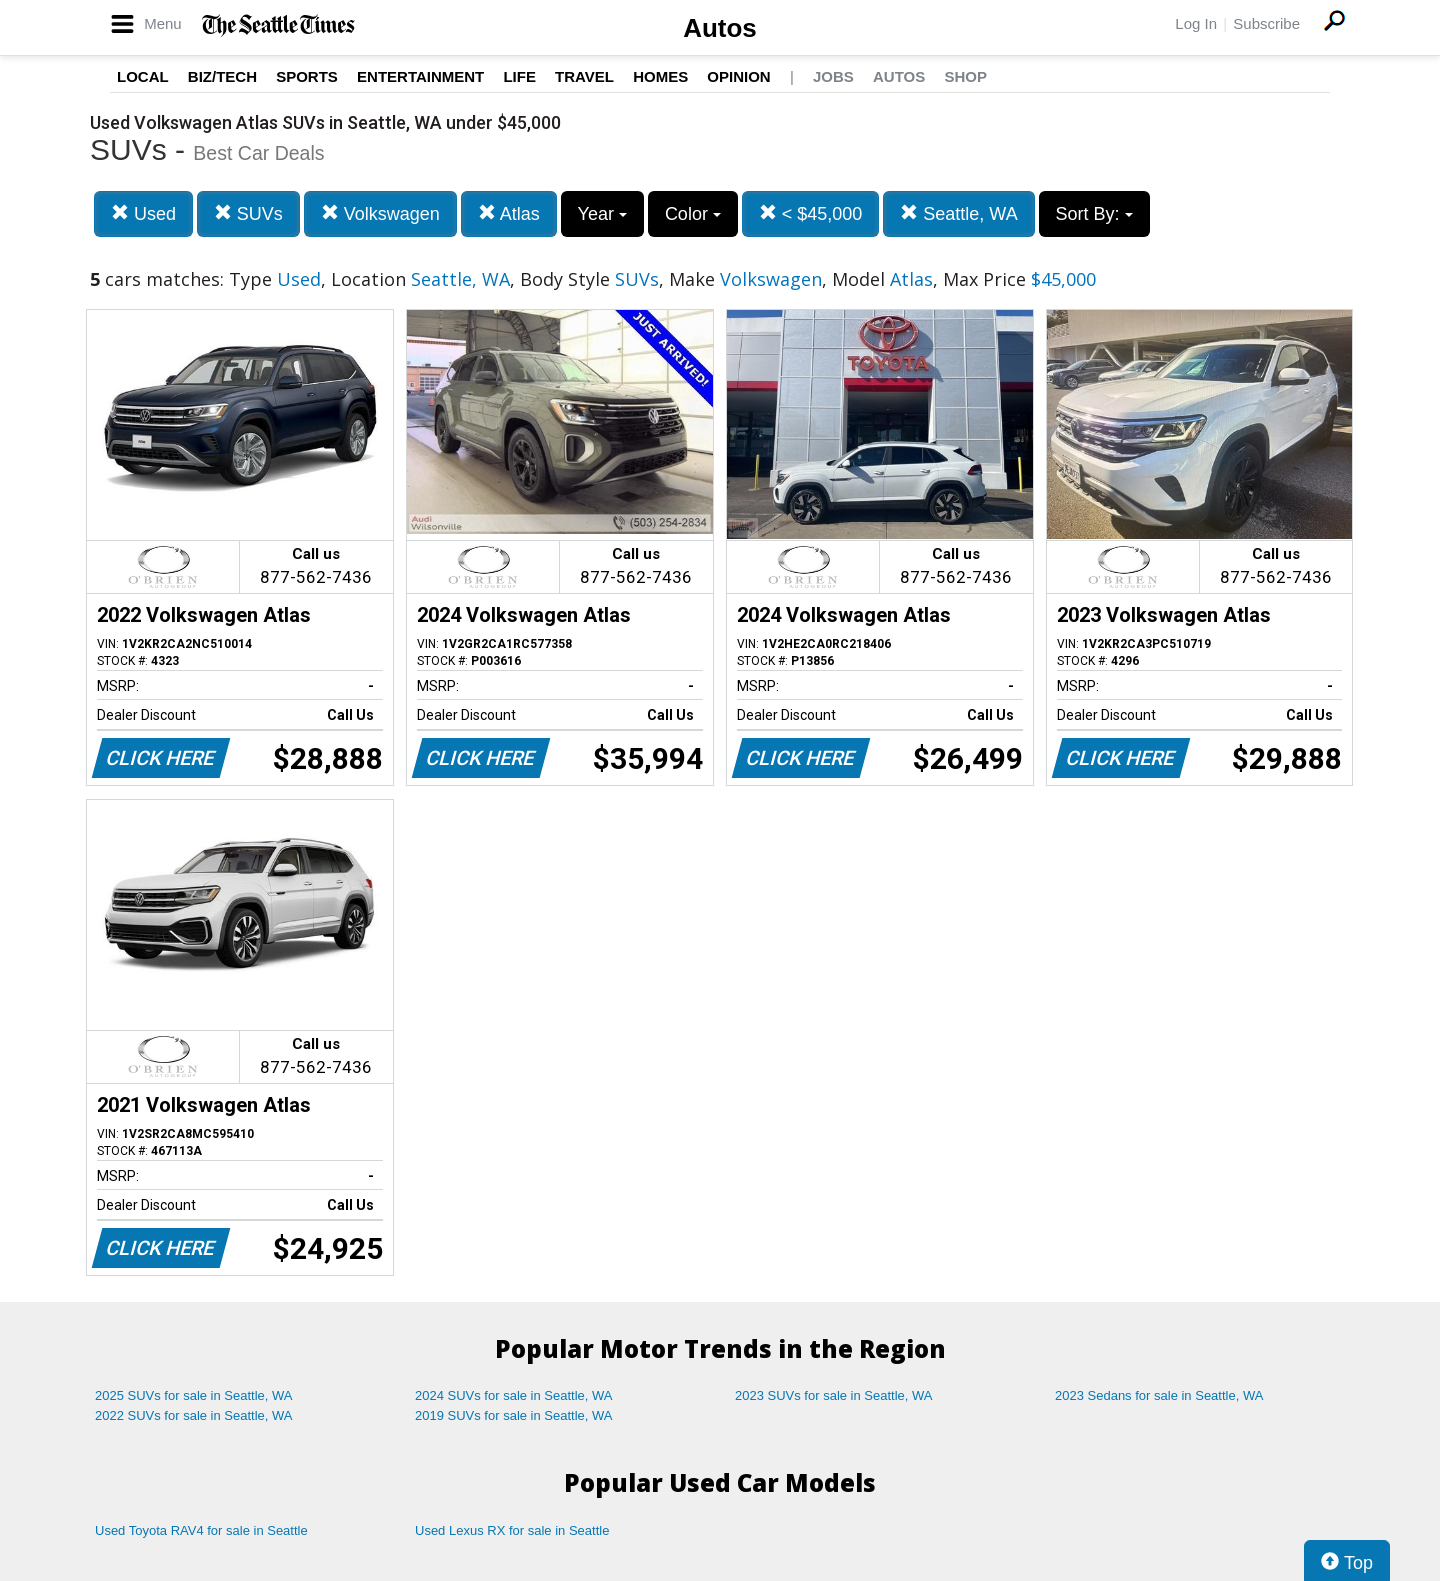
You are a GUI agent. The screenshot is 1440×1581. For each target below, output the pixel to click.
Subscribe (1266, 23)
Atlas (509, 213)
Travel (584, 76)
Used (143, 213)
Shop (965, 76)
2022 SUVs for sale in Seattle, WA (194, 1415)
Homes (660, 76)
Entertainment (420, 76)
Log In (1196, 23)
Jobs (833, 76)
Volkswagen (380, 213)
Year (602, 214)
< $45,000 (811, 213)
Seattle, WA (958, 213)
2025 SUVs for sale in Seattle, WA (194, 1395)
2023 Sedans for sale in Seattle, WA (1159, 1395)
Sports (307, 76)
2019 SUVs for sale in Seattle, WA (514, 1415)
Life (519, 76)
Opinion (738, 76)
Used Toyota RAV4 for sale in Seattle (201, 1530)
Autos (720, 28)
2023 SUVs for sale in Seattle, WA (834, 1395)
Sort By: (1094, 214)
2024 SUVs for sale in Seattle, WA (514, 1395)
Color (693, 214)
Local (143, 76)
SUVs (248, 213)
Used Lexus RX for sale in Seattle (512, 1530)
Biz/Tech (222, 76)
